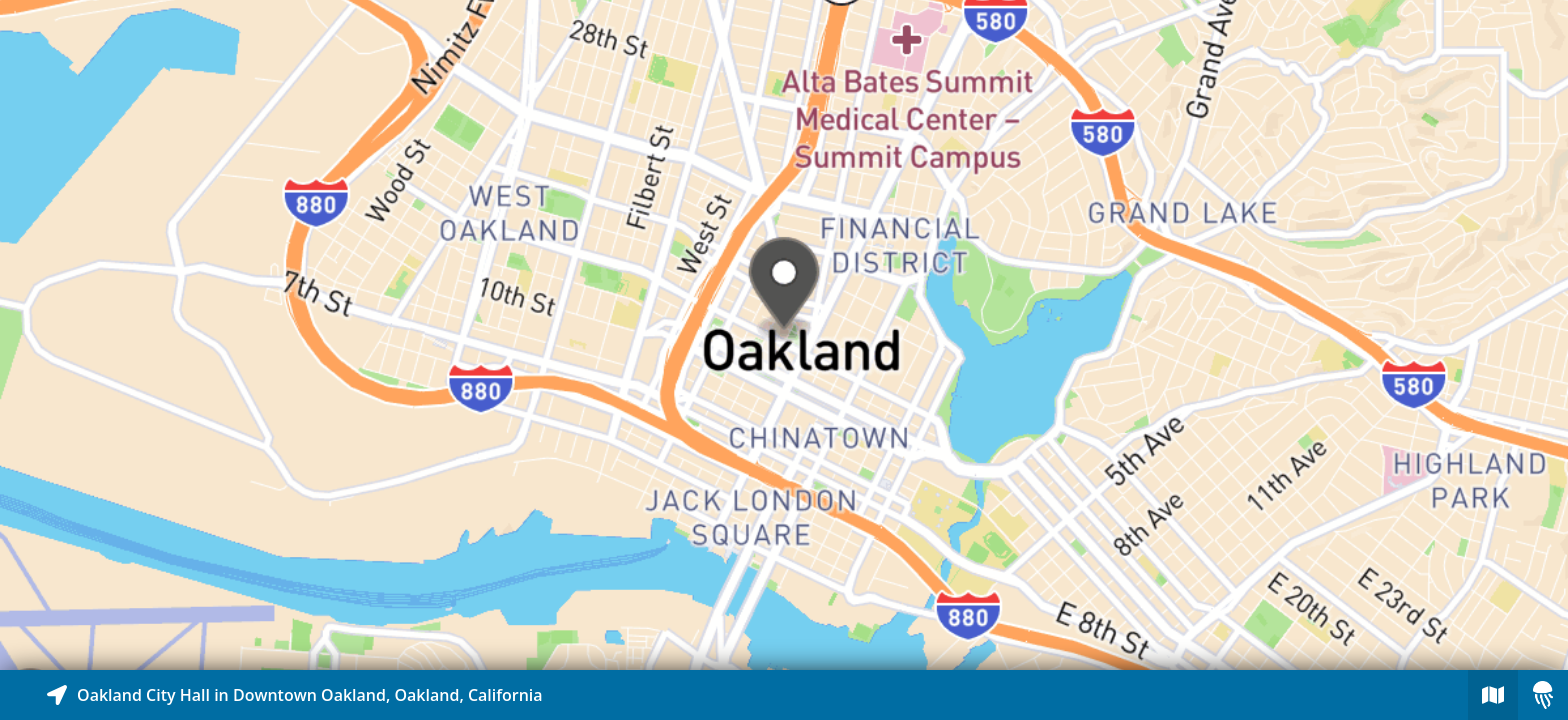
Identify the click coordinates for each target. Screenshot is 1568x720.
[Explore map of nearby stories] (784, 335)
